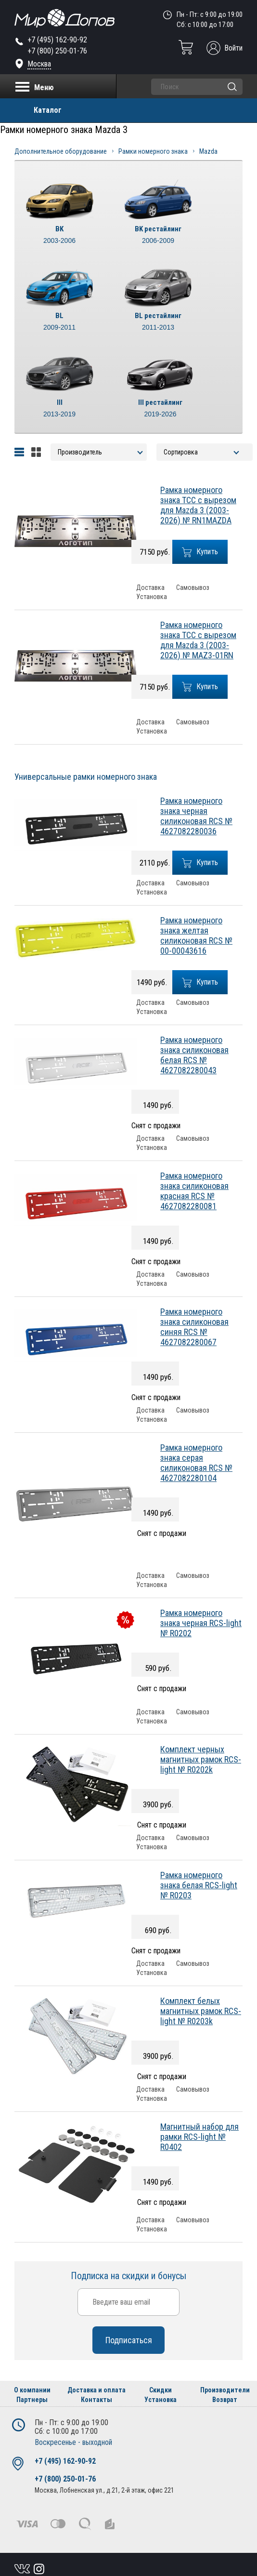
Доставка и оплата (96, 2390)
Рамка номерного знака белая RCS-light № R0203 (198, 1885)
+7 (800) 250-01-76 (57, 50)
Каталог (48, 110)
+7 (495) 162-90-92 (57, 39)
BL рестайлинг (158, 322)
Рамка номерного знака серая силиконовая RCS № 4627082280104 (196, 1462)
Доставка (150, 587)
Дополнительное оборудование (60, 151)
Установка (151, 597)
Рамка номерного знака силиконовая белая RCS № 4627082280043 (194, 1055)
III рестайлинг (160, 408)
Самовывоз (192, 587)
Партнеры (32, 2399)
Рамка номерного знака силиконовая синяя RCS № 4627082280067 (194, 1327)
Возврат (224, 2399)
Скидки (160, 2390)
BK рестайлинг (158, 235)
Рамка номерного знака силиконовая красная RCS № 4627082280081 (194, 1191)
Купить (200, 552)
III (59, 408)
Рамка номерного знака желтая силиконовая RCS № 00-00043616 (196, 935)
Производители (225, 2390)
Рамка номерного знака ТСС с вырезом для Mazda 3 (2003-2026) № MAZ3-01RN (198, 640)
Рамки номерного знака (153, 151)
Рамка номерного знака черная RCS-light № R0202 (201, 1623)
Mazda (208, 151)
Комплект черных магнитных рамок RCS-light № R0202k (200, 1759)
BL (59, 322)
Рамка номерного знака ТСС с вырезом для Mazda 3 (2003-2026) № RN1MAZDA (198, 505)
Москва (39, 63)
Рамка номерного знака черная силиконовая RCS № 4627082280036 (196, 816)
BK (59, 235)
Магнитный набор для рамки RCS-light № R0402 (199, 2137)
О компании (32, 2390)
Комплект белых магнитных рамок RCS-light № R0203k (200, 2011)
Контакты (96, 2399)
